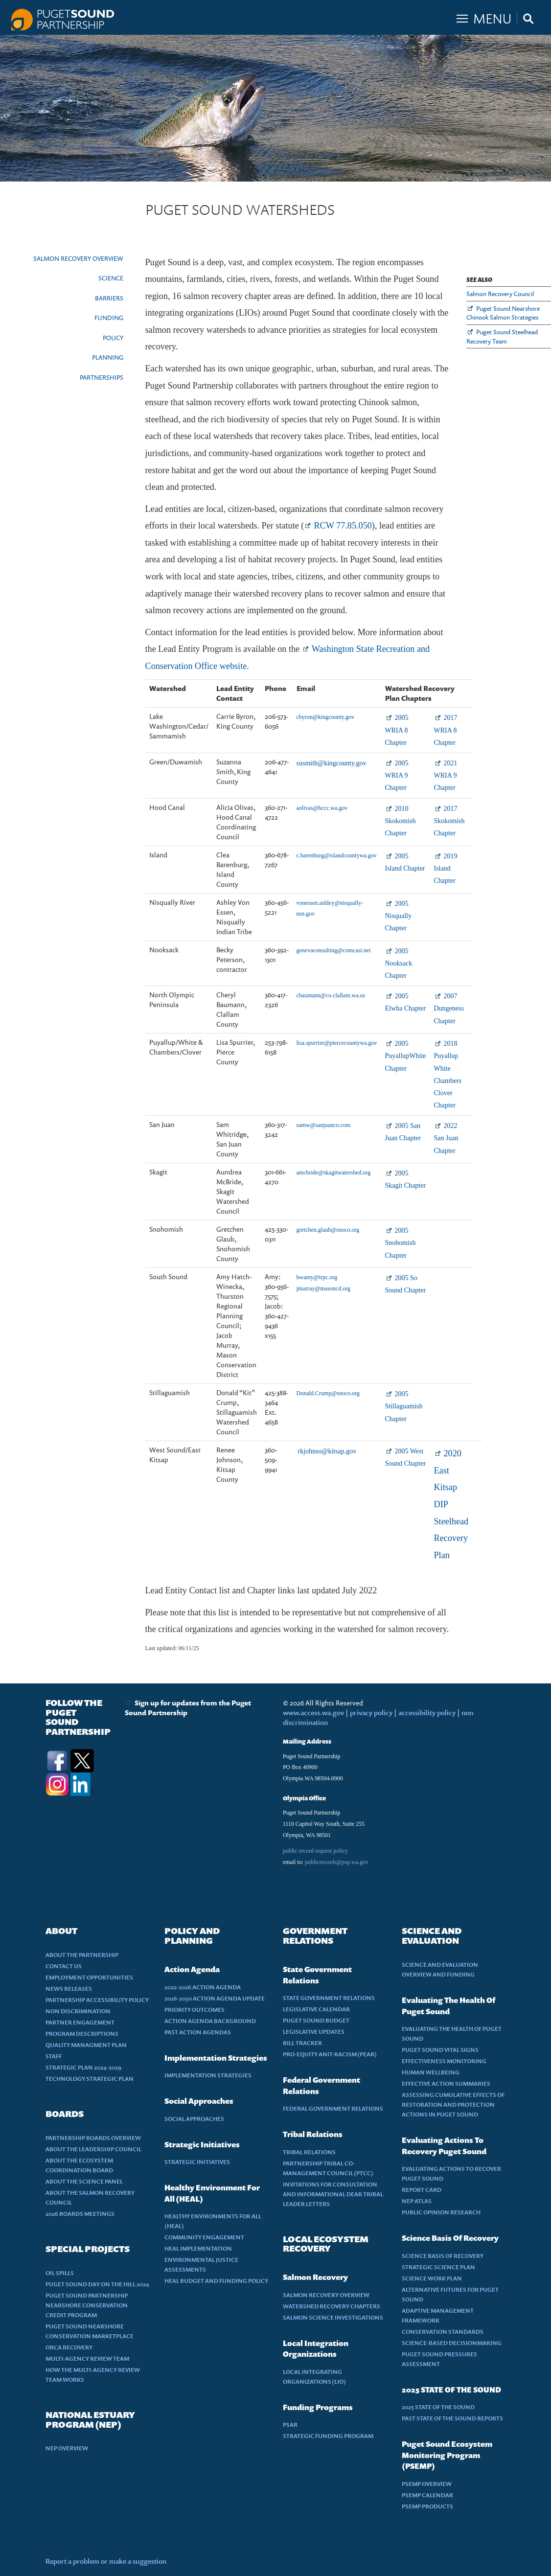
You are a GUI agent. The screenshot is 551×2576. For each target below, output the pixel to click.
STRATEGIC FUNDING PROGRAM (328, 2436)
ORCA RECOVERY (69, 2347)
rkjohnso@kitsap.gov (327, 1451)
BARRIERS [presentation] (109, 298)
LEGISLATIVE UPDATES (313, 2031)
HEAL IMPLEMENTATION (198, 2248)
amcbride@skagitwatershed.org (334, 1172)
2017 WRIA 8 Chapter (446, 730)
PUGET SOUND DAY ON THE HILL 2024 (97, 2284)
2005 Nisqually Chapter (398, 916)
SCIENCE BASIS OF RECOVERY (442, 2256)
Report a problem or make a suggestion (106, 2561)
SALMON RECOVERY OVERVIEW (78, 258)
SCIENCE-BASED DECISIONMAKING (452, 2343)
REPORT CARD (421, 2189)
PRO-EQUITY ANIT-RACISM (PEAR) (330, 2054)
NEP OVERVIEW (67, 2448)
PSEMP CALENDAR (427, 2495)
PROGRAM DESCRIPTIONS (82, 2033)
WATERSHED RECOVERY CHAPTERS (331, 2306)
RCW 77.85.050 (342, 525)
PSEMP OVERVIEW (427, 2484)
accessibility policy (426, 1712)
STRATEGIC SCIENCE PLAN (438, 2267)
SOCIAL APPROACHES (194, 2119)
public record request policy (315, 1850)
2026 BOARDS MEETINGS (80, 2213)
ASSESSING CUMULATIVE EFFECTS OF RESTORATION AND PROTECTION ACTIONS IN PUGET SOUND (453, 2104)
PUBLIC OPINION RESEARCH (441, 2212)
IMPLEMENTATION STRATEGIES (208, 2075)
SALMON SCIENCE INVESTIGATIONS (333, 2317)
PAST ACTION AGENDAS (197, 2032)
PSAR (290, 2424)
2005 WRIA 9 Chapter (397, 775)
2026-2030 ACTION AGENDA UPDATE (214, 1998)
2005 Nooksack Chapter (399, 963)
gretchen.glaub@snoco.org (328, 1229)
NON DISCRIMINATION (78, 2011)
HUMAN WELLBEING (430, 2072)
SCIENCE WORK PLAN (432, 2278)
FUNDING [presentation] (108, 317)
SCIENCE (110, 278)
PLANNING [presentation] (107, 357)
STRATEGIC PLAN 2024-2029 (83, 2067)
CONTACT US (64, 1966)
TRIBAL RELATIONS (309, 2152)
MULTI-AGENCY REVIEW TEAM (87, 2358)
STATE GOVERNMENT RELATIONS (329, 1998)
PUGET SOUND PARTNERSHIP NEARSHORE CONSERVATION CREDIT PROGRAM (87, 2305)
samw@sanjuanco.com (324, 1125)
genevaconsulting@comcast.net (334, 950)
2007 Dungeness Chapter (449, 1008)
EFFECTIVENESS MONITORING (444, 2061)
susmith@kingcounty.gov (332, 763)
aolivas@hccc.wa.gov (322, 808)
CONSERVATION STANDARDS (442, 2331)
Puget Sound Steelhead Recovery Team (502, 336)
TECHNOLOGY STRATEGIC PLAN (90, 2078)
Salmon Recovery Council (500, 293)
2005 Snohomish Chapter (400, 1243)
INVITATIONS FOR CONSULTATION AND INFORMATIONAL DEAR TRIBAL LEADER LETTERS (333, 2194)
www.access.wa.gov (313, 1712)
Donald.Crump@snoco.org (328, 1393)
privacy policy (372, 1712)
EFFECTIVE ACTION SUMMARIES (446, 2083)
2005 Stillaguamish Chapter (404, 1406)
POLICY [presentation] (113, 337)
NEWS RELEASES (69, 1988)
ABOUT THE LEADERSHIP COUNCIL (93, 2149)
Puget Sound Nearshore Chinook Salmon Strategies (503, 313)
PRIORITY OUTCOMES (194, 2009)
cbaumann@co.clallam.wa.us (331, 995)
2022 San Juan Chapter (446, 1138)
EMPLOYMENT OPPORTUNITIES (89, 1977)
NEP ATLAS (417, 2201)
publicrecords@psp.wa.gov (336, 1862)
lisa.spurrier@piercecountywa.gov (337, 1042)
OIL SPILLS (60, 2273)
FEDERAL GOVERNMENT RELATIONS (333, 2108)
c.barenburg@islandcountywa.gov (337, 855)
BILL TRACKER (302, 2043)
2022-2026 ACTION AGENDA (202, 1987)
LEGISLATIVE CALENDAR (316, 2009)
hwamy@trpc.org (317, 1277)
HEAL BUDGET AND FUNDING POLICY (216, 2281)
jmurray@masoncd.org (323, 1288)
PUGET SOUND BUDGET (316, 2020)
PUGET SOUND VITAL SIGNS (440, 2050)
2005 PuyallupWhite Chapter (405, 1056)
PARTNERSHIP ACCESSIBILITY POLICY (97, 2000)
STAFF (54, 2056)
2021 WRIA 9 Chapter (446, 775)
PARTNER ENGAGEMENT (80, 2022)
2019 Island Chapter (446, 868)
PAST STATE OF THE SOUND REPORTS (452, 2418)
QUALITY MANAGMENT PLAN (86, 2045)
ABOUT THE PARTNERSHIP (82, 1955)
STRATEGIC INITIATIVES (197, 2162)
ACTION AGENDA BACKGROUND (210, 2021)
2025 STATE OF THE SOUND (438, 2407)
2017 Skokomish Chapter (449, 821)
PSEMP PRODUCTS (427, 2506)
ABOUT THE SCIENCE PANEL (84, 2181)
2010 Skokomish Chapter (400, 821)
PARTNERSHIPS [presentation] (101, 377)
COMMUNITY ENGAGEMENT (204, 2237)
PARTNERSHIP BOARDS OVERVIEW (93, 2138)
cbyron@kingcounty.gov (326, 716)
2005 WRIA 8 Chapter (397, 730)
